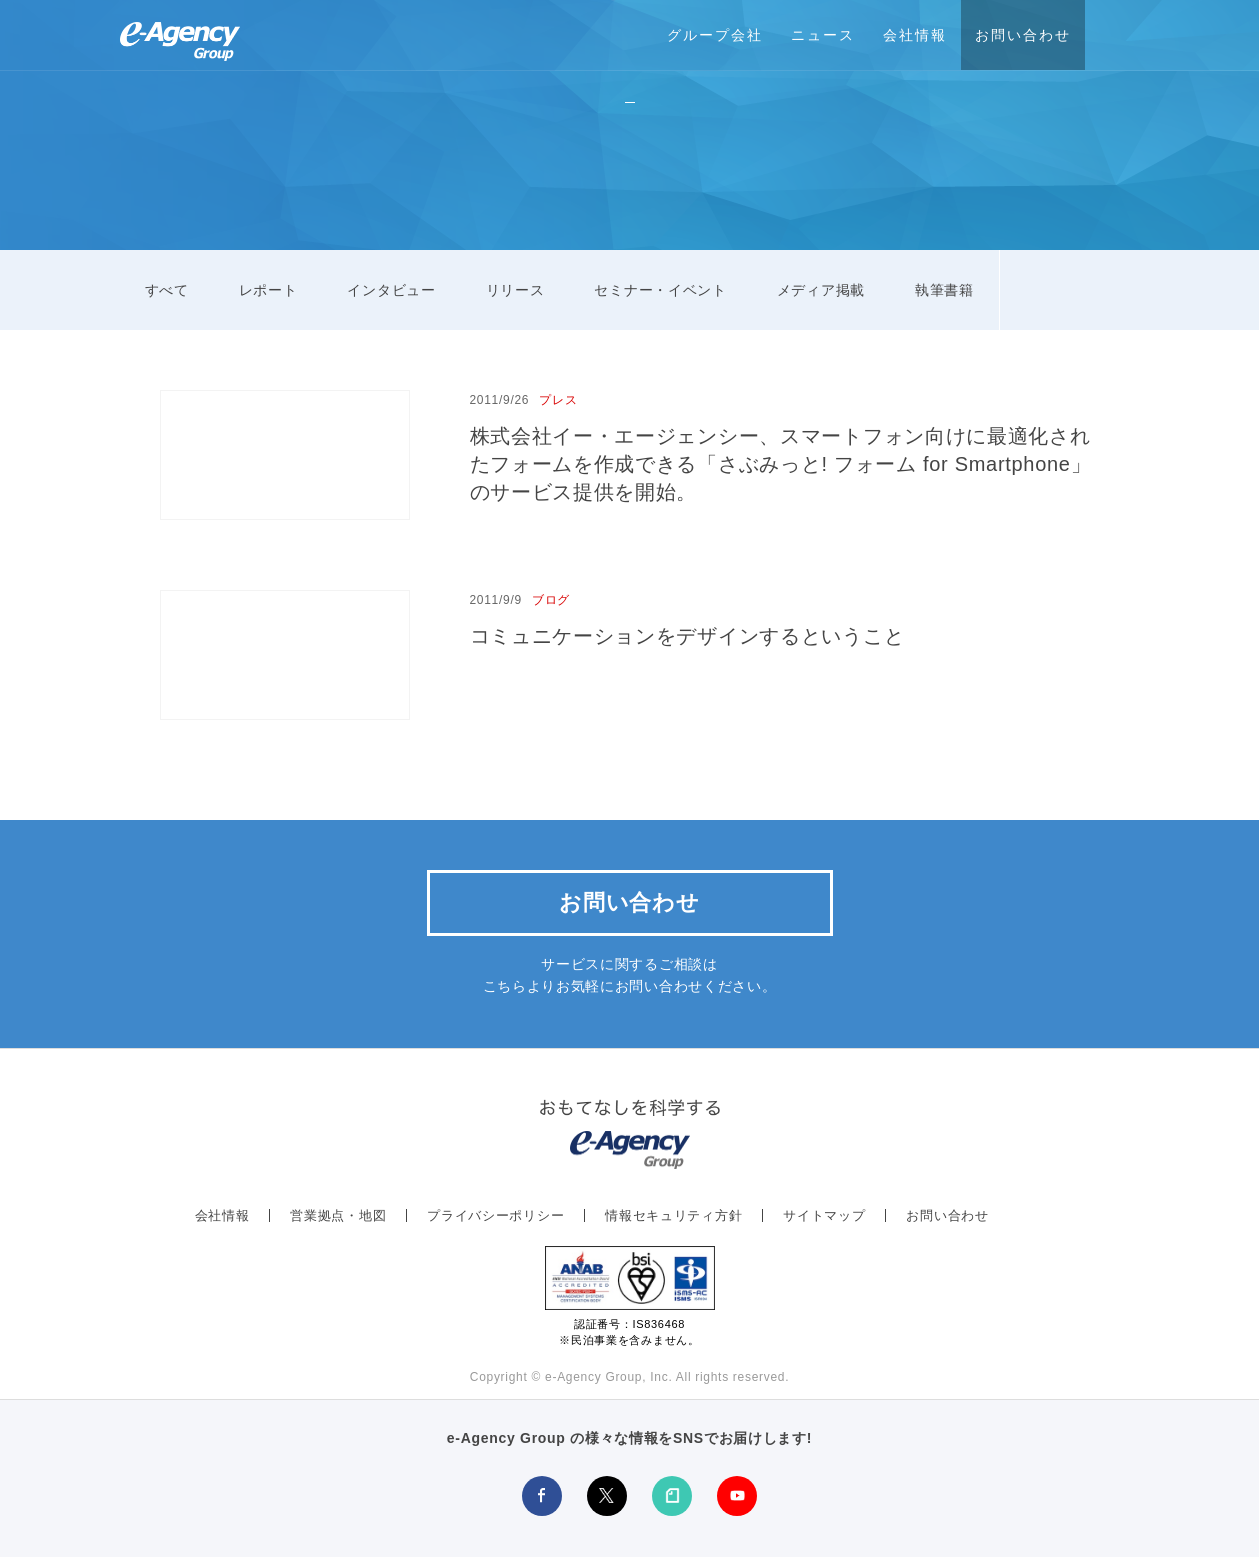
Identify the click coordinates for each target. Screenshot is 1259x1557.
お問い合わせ (1023, 35)
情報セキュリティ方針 (673, 1215)
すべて (167, 290)
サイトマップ (824, 1215)
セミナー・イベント (660, 290)
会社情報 (915, 35)
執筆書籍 (944, 290)
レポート (268, 290)
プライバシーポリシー (495, 1215)
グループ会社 (715, 35)
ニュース (823, 35)
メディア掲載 (821, 290)
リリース (515, 290)
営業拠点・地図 (338, 1215)
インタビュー (391, 290)
